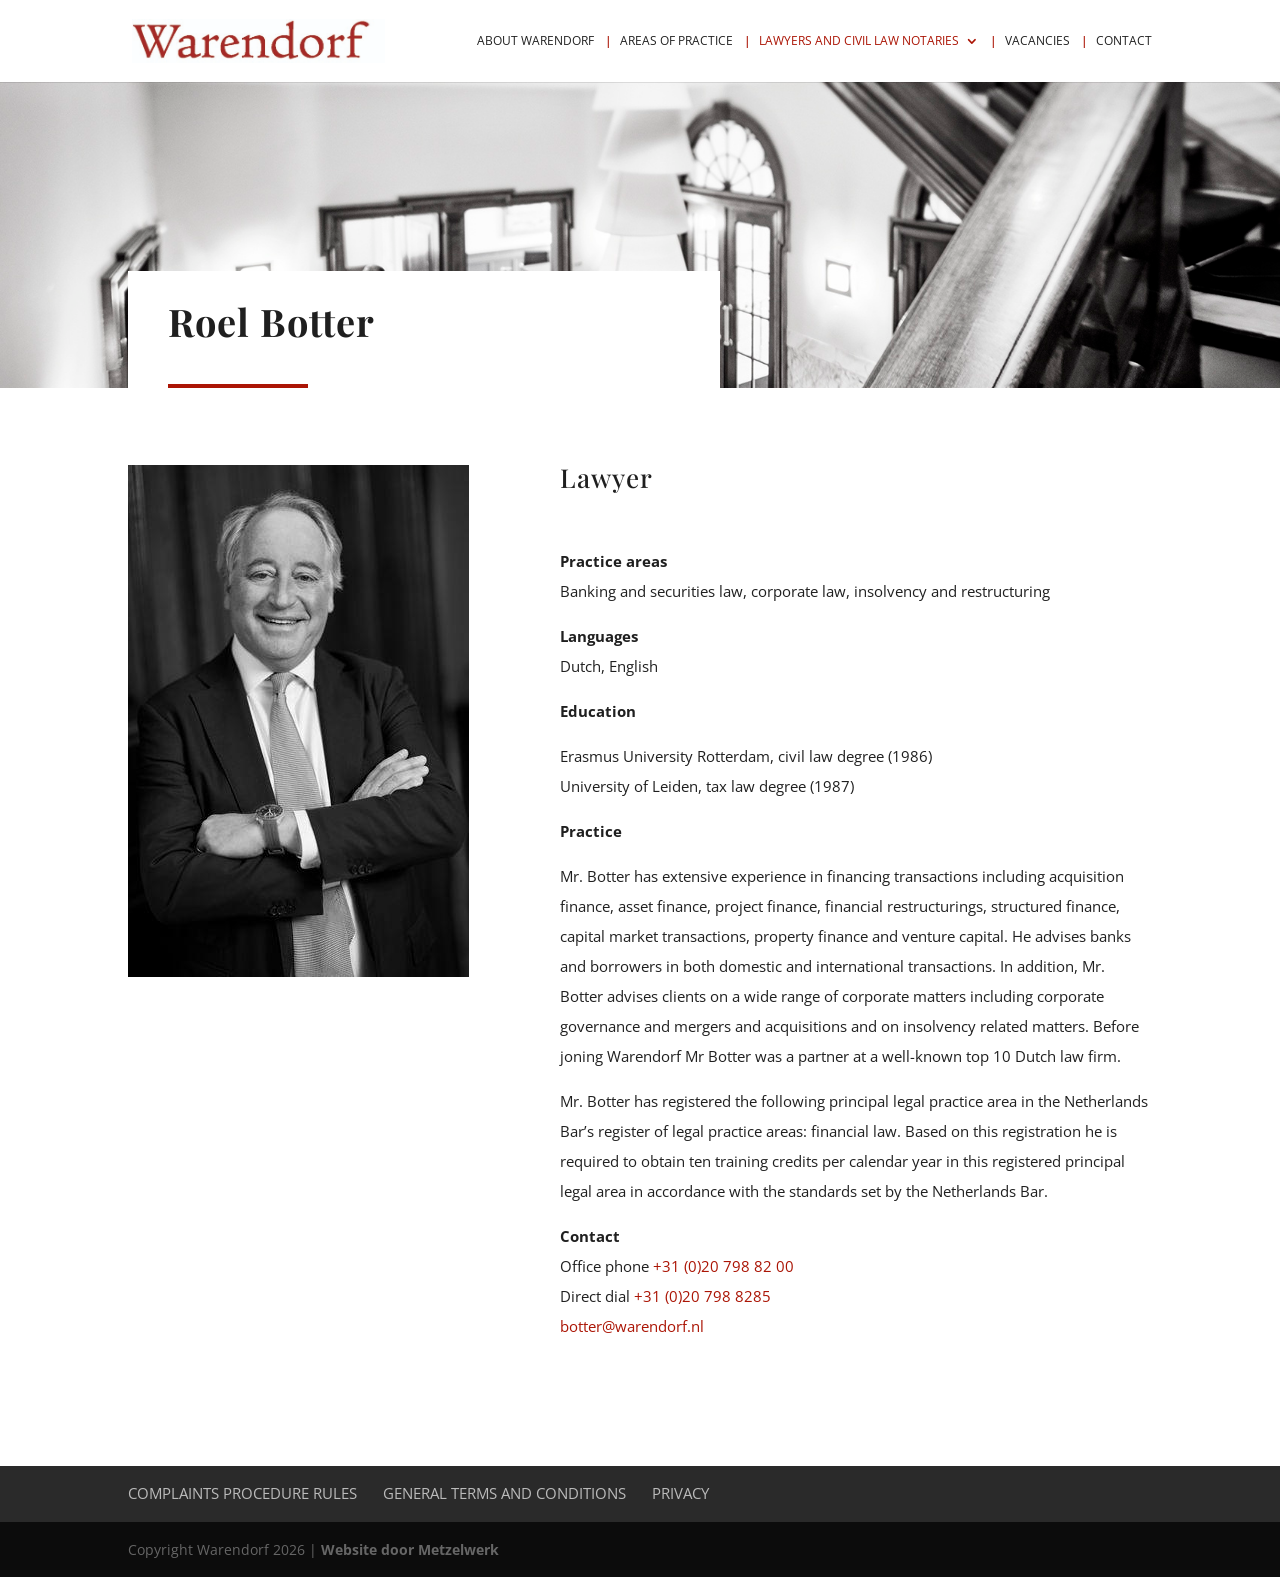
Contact (1124, 41)
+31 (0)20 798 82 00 (723, 1266)
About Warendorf (535, 41)
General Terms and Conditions (504, 1493)
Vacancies (1037, 41)
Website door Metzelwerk (410, 1549)
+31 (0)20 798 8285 (702, 1296)
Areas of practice (676, 41)
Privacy (680, 1493)
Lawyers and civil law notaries (859, 41)
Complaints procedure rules (242, 1493)
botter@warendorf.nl (632, 1326)
